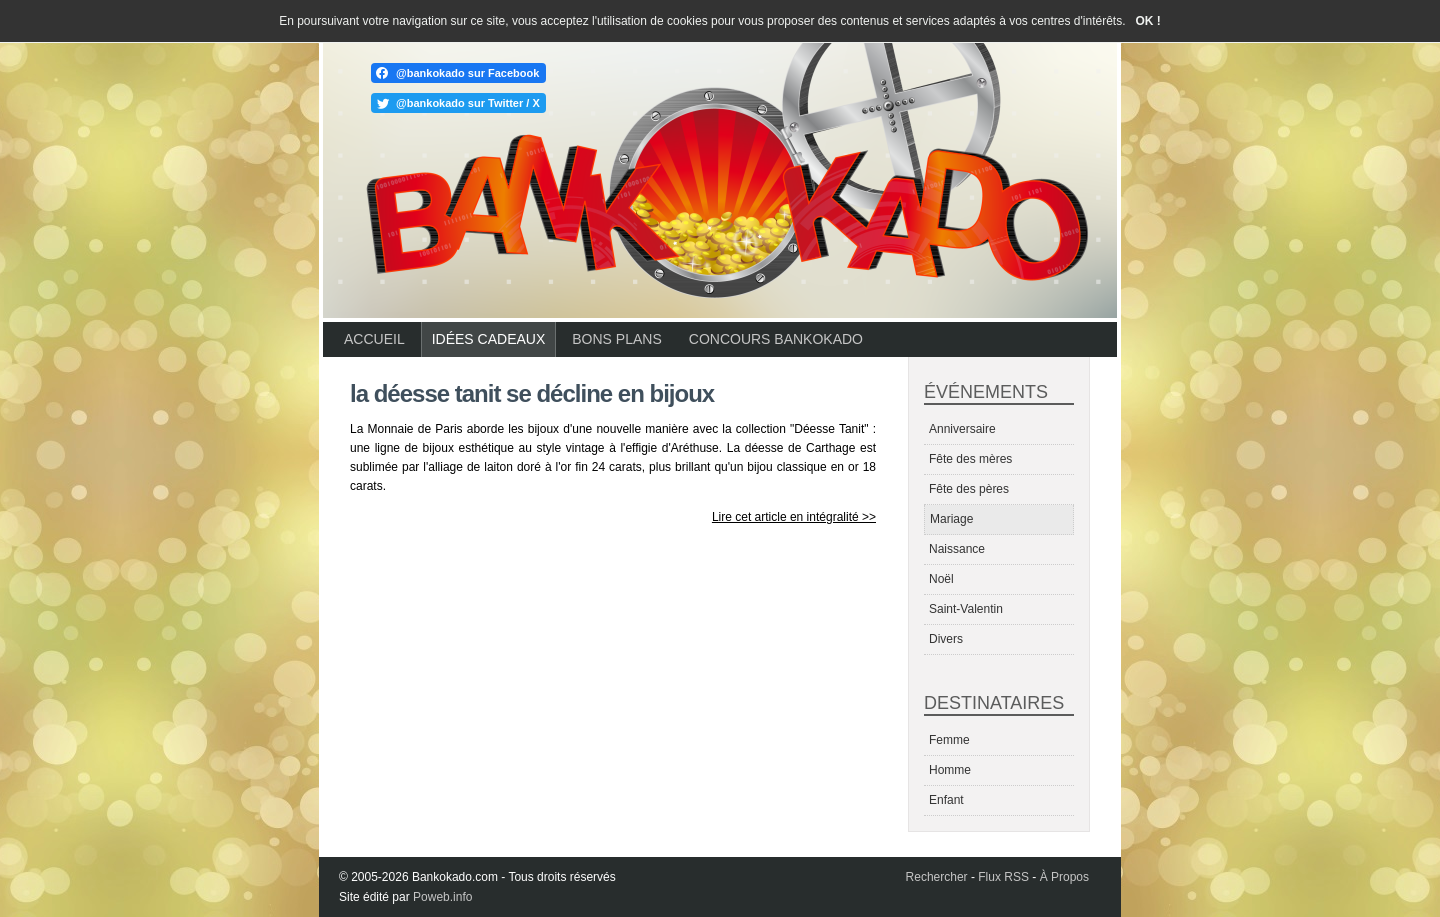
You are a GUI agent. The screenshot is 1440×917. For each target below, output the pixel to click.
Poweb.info (442, 897)
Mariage (951, 519)
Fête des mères (970, 459)
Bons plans (616, 339)
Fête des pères (969, 489)
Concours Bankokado (776, 339)
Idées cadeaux (489, 339)
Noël (941, 579)
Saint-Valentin (966, 609)
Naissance (957, 549)
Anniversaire (962, 429)
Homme (950, 770)
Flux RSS (1003, 877)
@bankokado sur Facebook (467, 73)
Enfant (946, 800)
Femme (949, 740)
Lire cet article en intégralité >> (794, 517)
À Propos (1064, 877)
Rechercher (937, 877)
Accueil (374, 339)
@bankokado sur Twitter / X (468, 103)
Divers (946, 639)
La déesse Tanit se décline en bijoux (532, 393)
